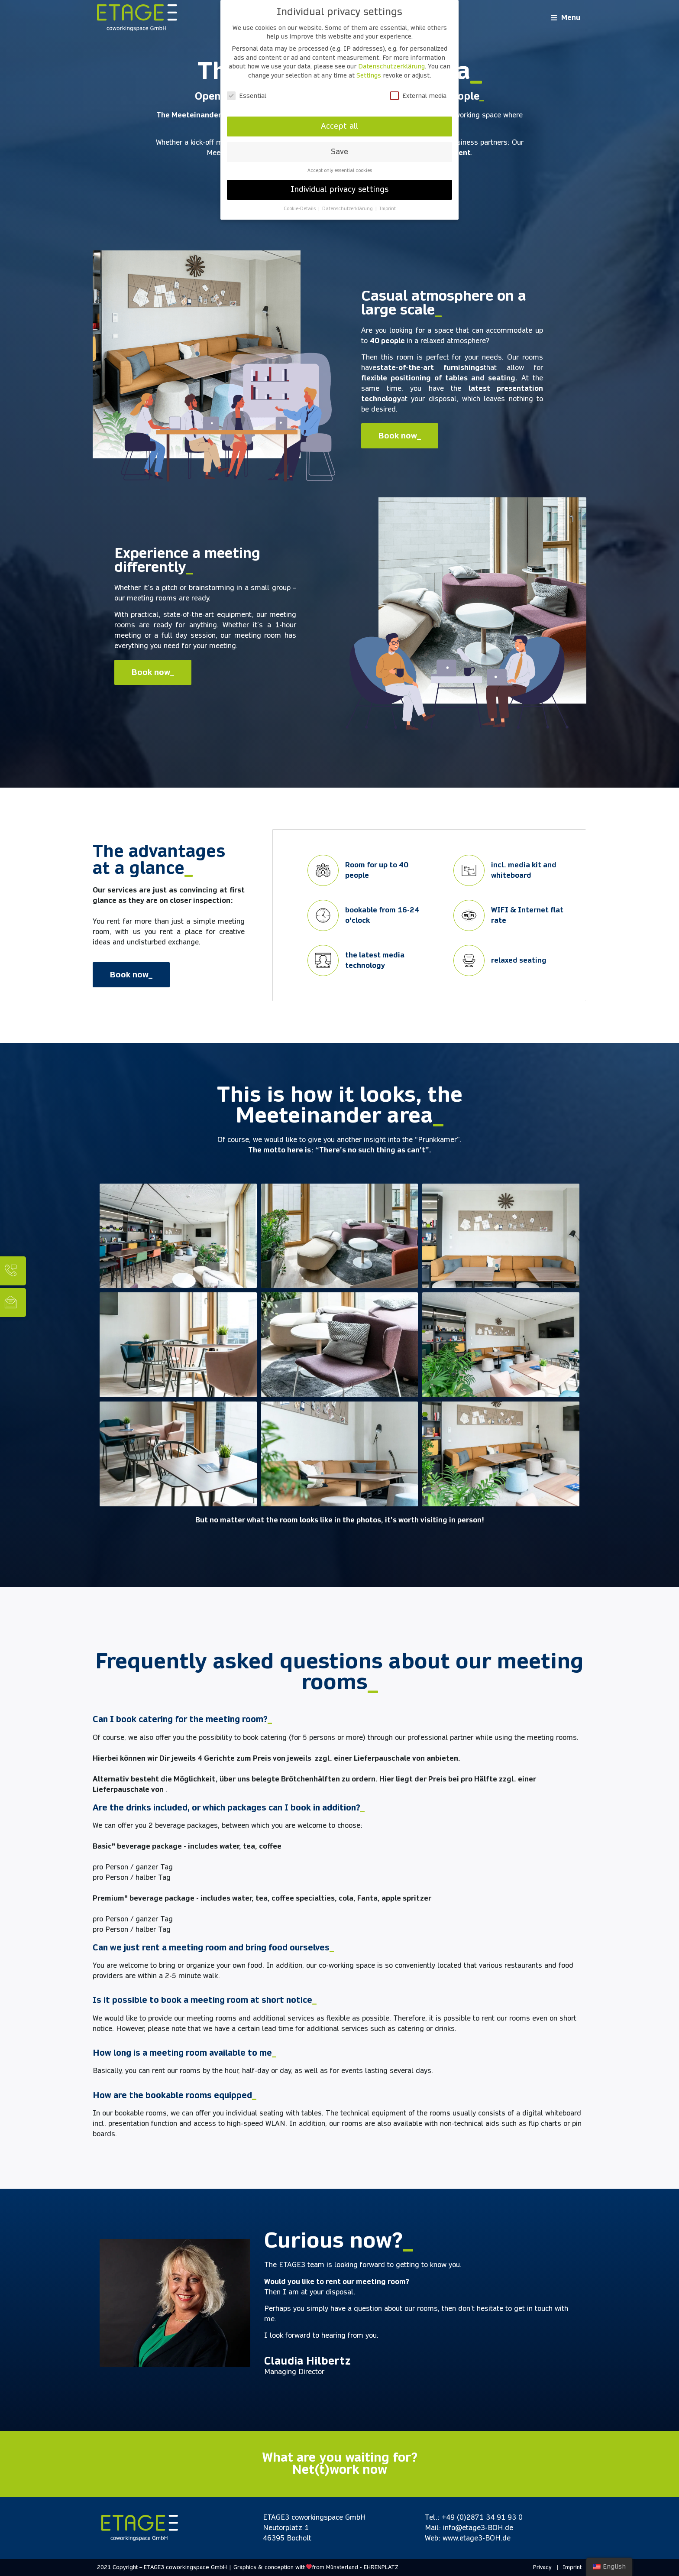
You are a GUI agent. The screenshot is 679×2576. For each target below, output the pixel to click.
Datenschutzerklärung (391, 66)
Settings (368, 75)
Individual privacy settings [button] (339, 189)
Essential (246, 95)
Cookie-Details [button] (300, 208)
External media (418, 95)
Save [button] (339, 151)
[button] (399, 435)
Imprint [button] (387, 208)
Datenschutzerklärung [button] (348, 208)
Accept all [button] (339, 126)
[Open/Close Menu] (565, 18)
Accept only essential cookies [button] (339, 170)
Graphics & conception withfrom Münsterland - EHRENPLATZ (315, 2567)
